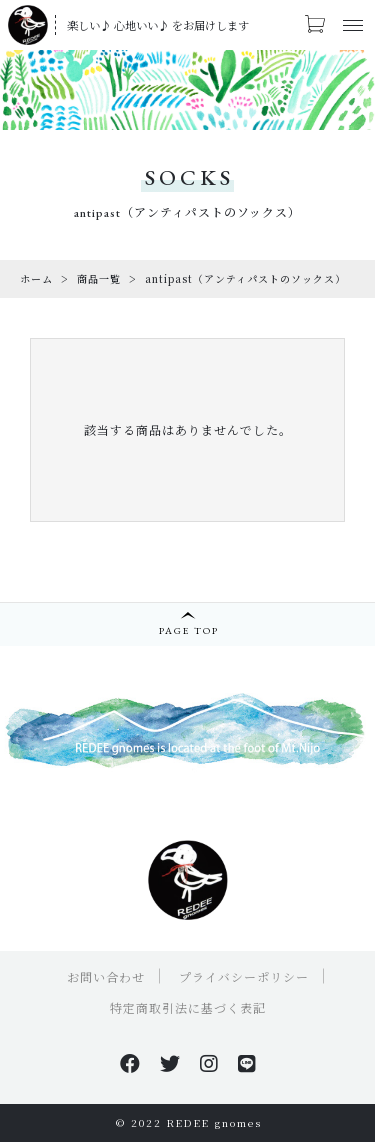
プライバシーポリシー (244, 976)
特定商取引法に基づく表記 (188, 1007)
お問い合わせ (106, 976)
